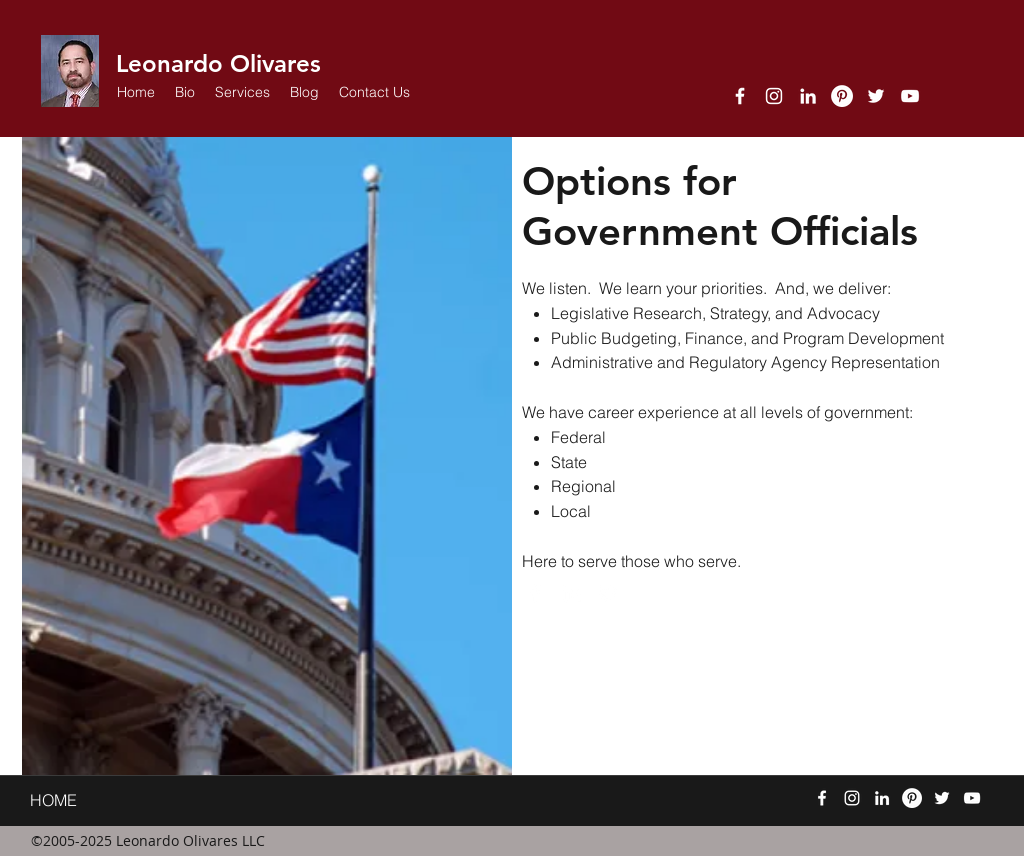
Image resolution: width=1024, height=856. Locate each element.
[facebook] (740, 96)
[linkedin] (808, 96)
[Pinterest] (842, 96)
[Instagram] (774, 96)
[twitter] (876, 96)
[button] (242, 92)
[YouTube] (910, 96)
